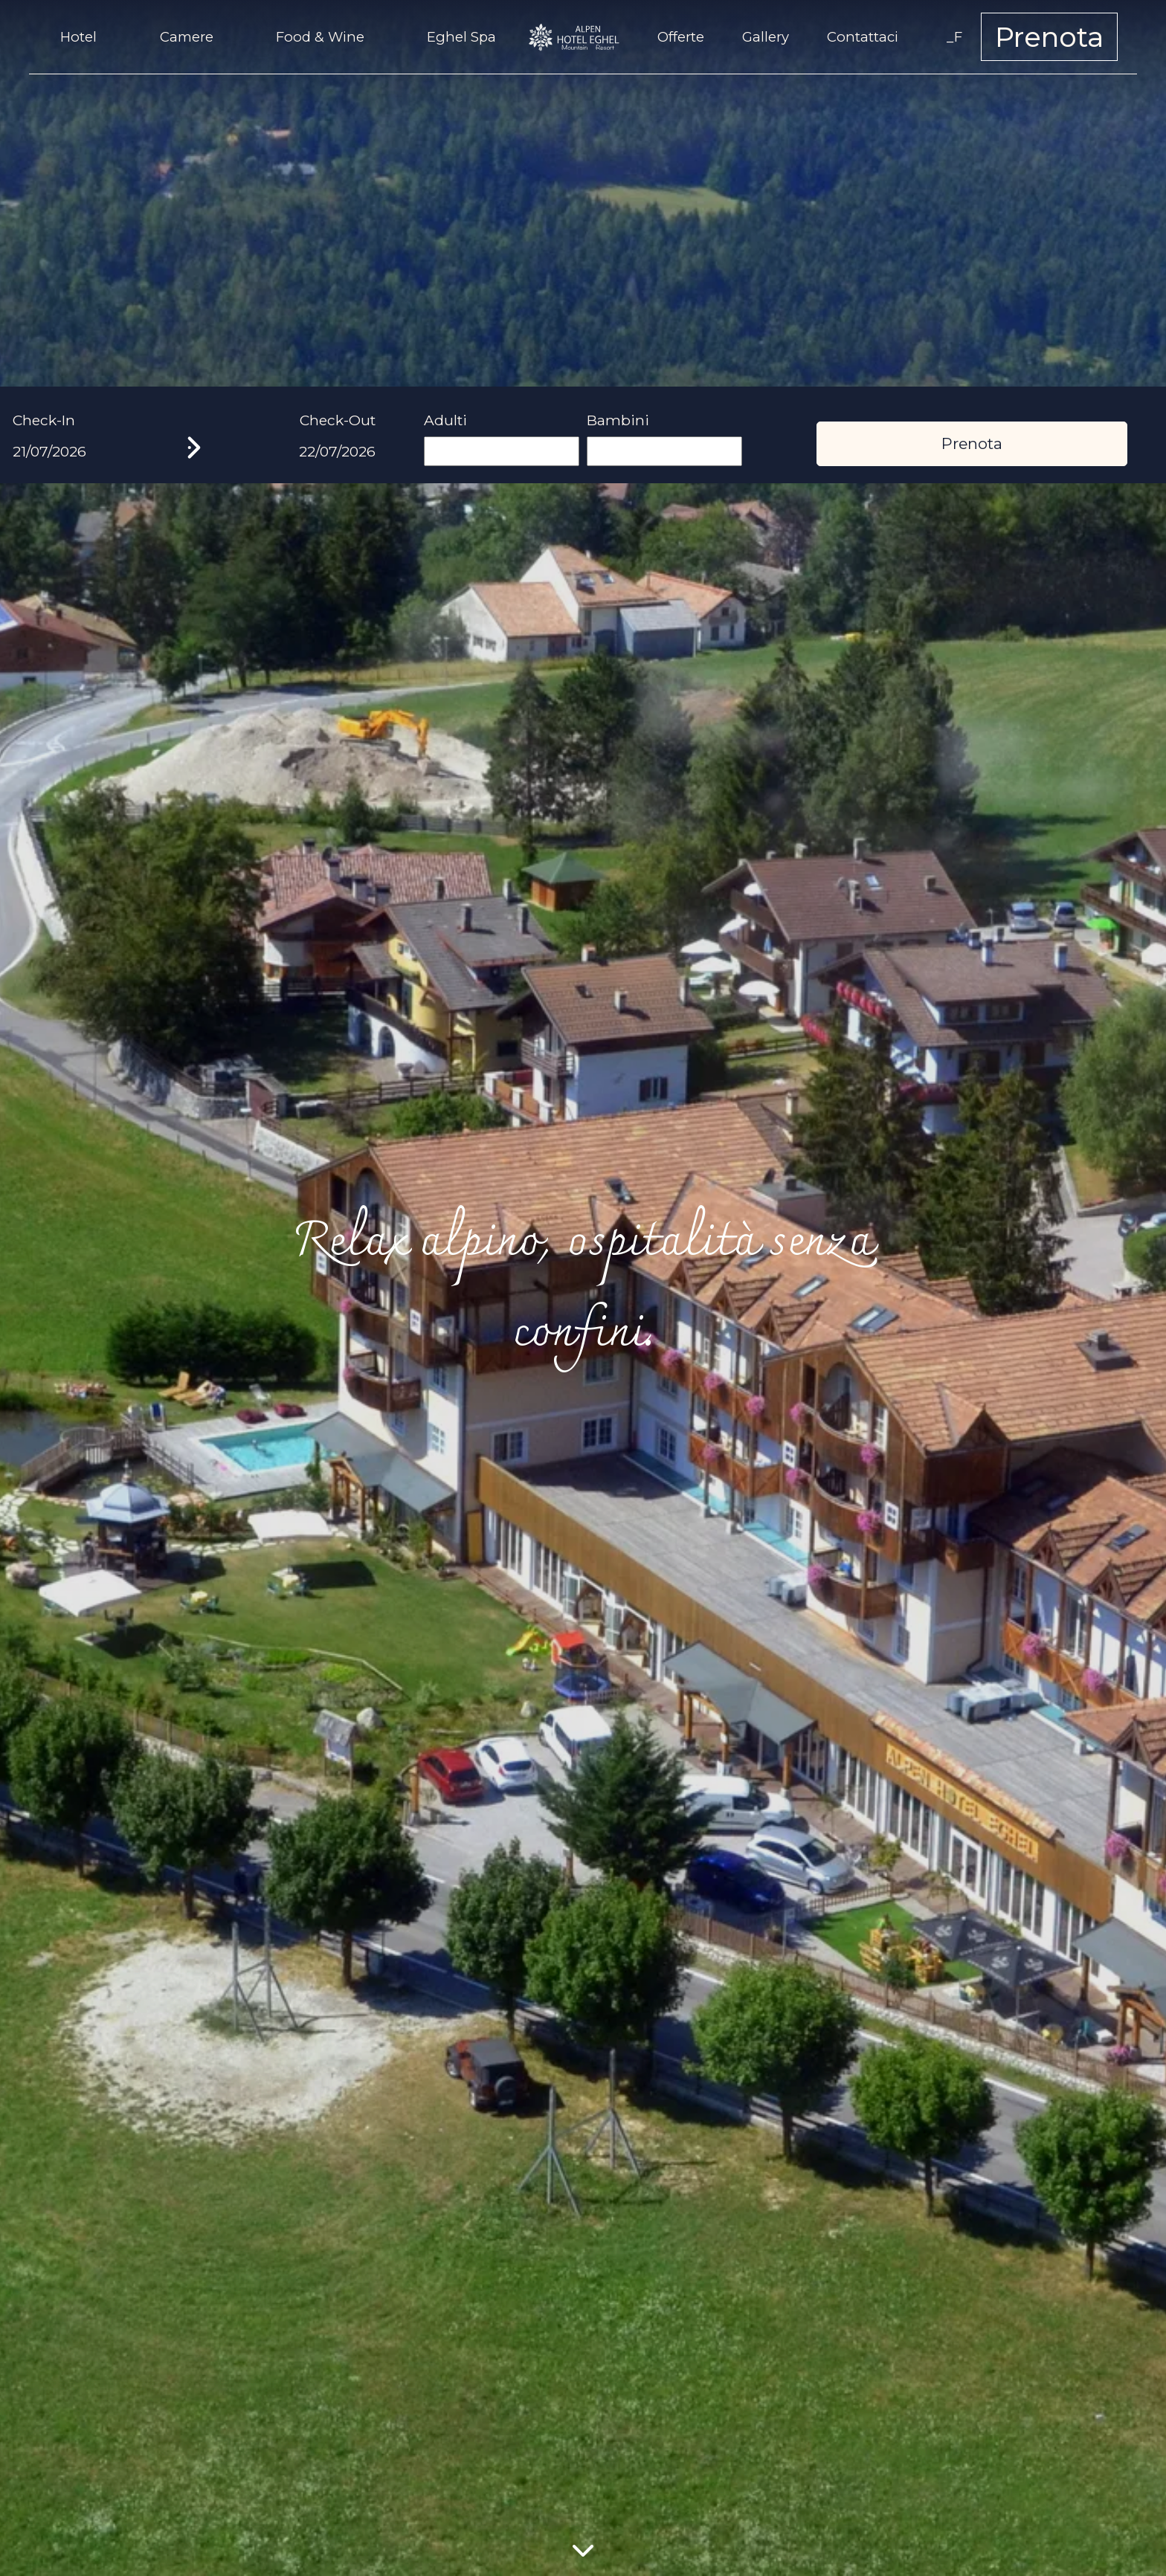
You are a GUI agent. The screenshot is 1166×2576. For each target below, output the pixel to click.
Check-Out (338, 420)
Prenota (1049, 37)
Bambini (618, 420)
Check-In (44, 420)
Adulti (445, 420)
